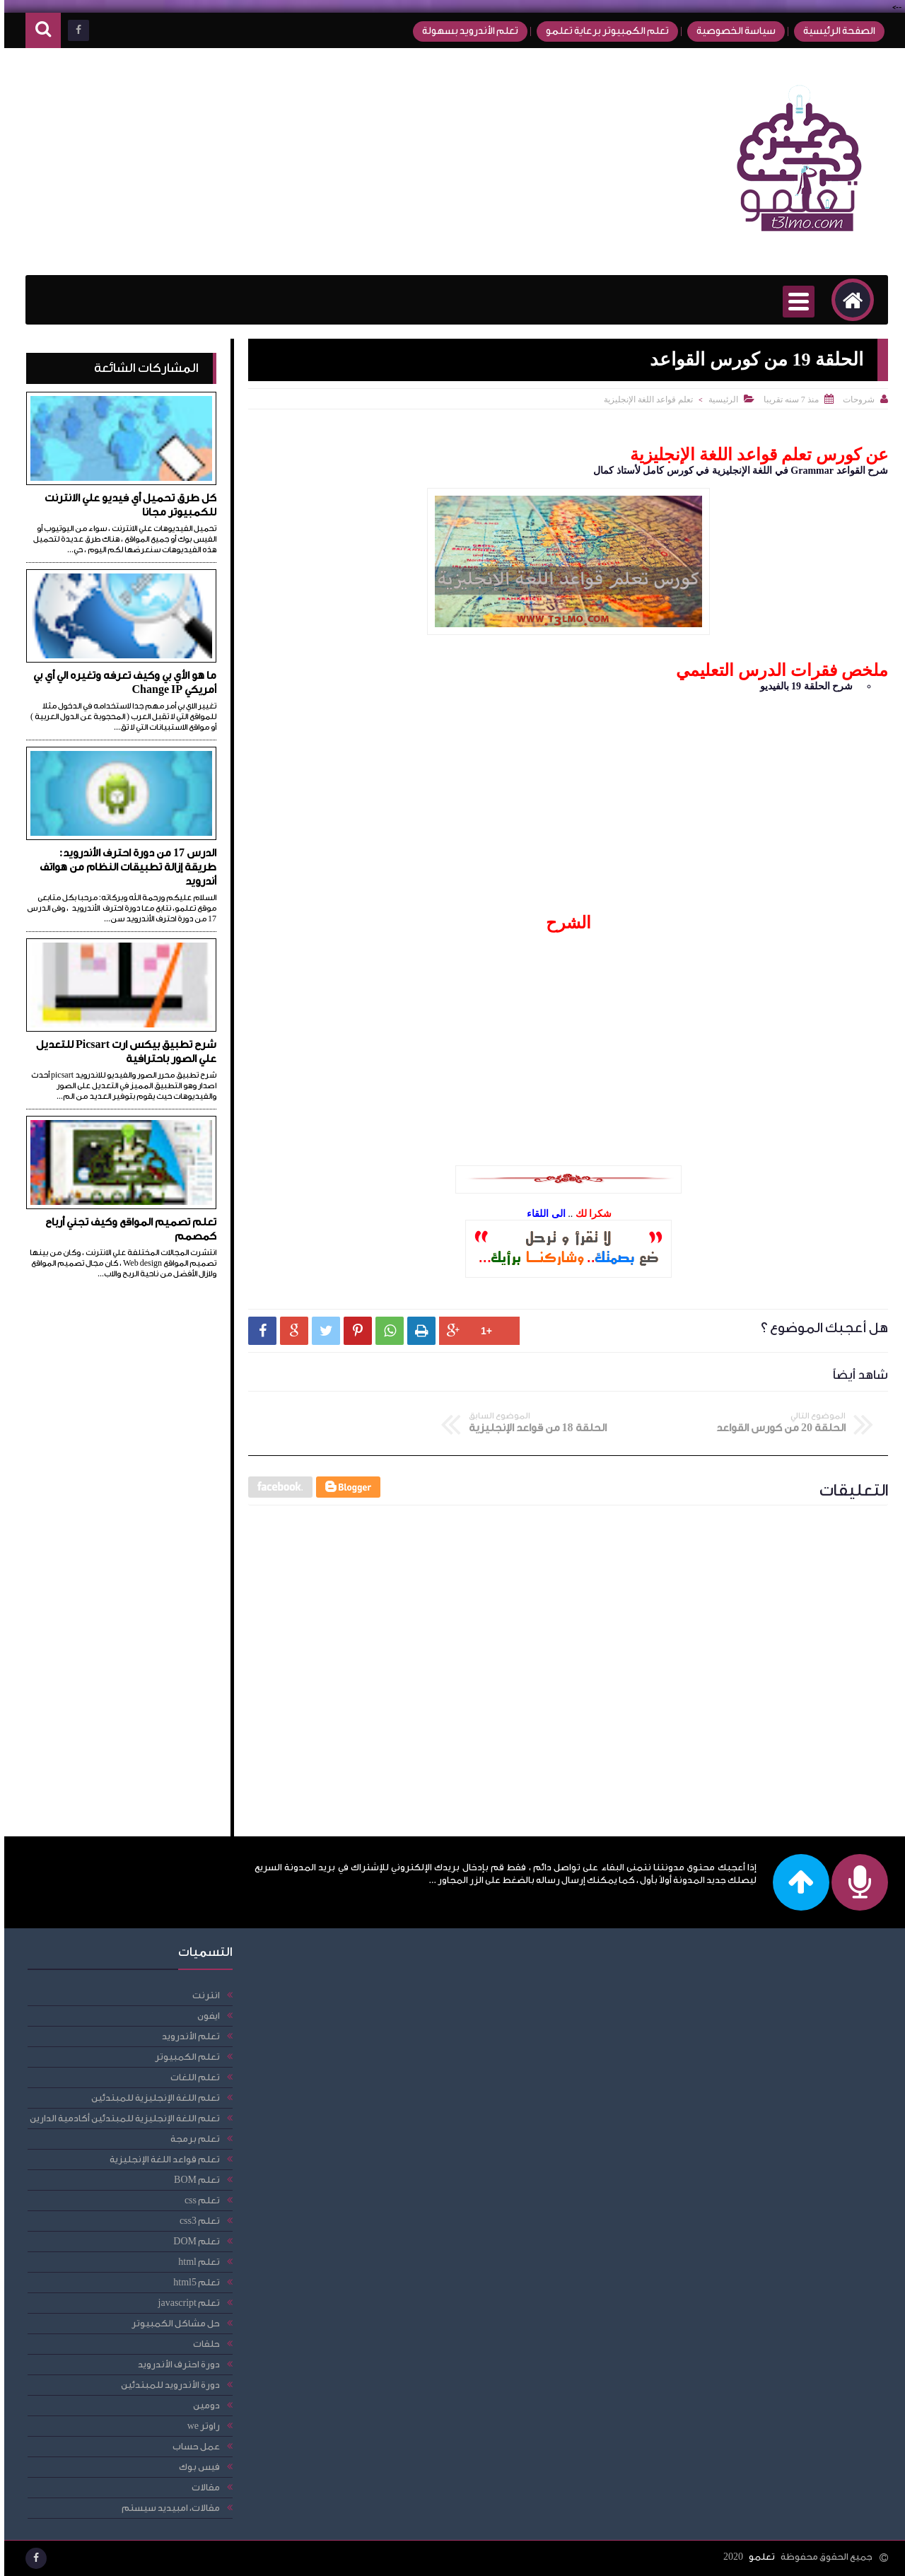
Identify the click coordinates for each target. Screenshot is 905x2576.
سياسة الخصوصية (731, 31)
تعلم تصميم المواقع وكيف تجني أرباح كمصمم (126, 1229)
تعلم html (195, 2261)
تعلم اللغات (191, 2077)
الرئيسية (719, 399)
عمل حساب (192, 2446)
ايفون (204, 2015)
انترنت (202, 1995)
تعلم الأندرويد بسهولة (466, 31)
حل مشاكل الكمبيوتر (171, 2323)
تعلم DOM (192, 2241)
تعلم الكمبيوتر (183, 2056)
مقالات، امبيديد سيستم (166, 2507)
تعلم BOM (193, 2179)
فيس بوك (195, 2466)
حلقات (202, 2343)
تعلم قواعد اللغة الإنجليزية (644, 399)
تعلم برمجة (191, 2138)
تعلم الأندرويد (187, 2036)
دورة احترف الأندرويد (175, 2364)
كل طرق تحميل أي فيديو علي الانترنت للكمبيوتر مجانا (126, 505)
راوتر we (199, 2425)
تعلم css (198, 2200)
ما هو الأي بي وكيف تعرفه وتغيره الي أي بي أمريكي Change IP (120, 683)
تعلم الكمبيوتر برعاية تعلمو (603, 31)
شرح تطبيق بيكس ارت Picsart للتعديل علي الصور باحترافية (122, 1052)
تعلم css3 (195, 2220)
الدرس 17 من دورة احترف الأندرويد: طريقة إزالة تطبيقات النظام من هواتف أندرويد (123, 867)
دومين (202, 2405)
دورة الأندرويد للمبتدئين (166, 2384)
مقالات (201, 2487)
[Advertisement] (278, 162)
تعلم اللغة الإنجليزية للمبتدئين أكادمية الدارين (120, 2118)
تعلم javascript (185, 2302)
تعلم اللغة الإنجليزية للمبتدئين (151, 2097)
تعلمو (758, 2556)
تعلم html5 (192, 2282)
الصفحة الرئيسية (835, 31)
